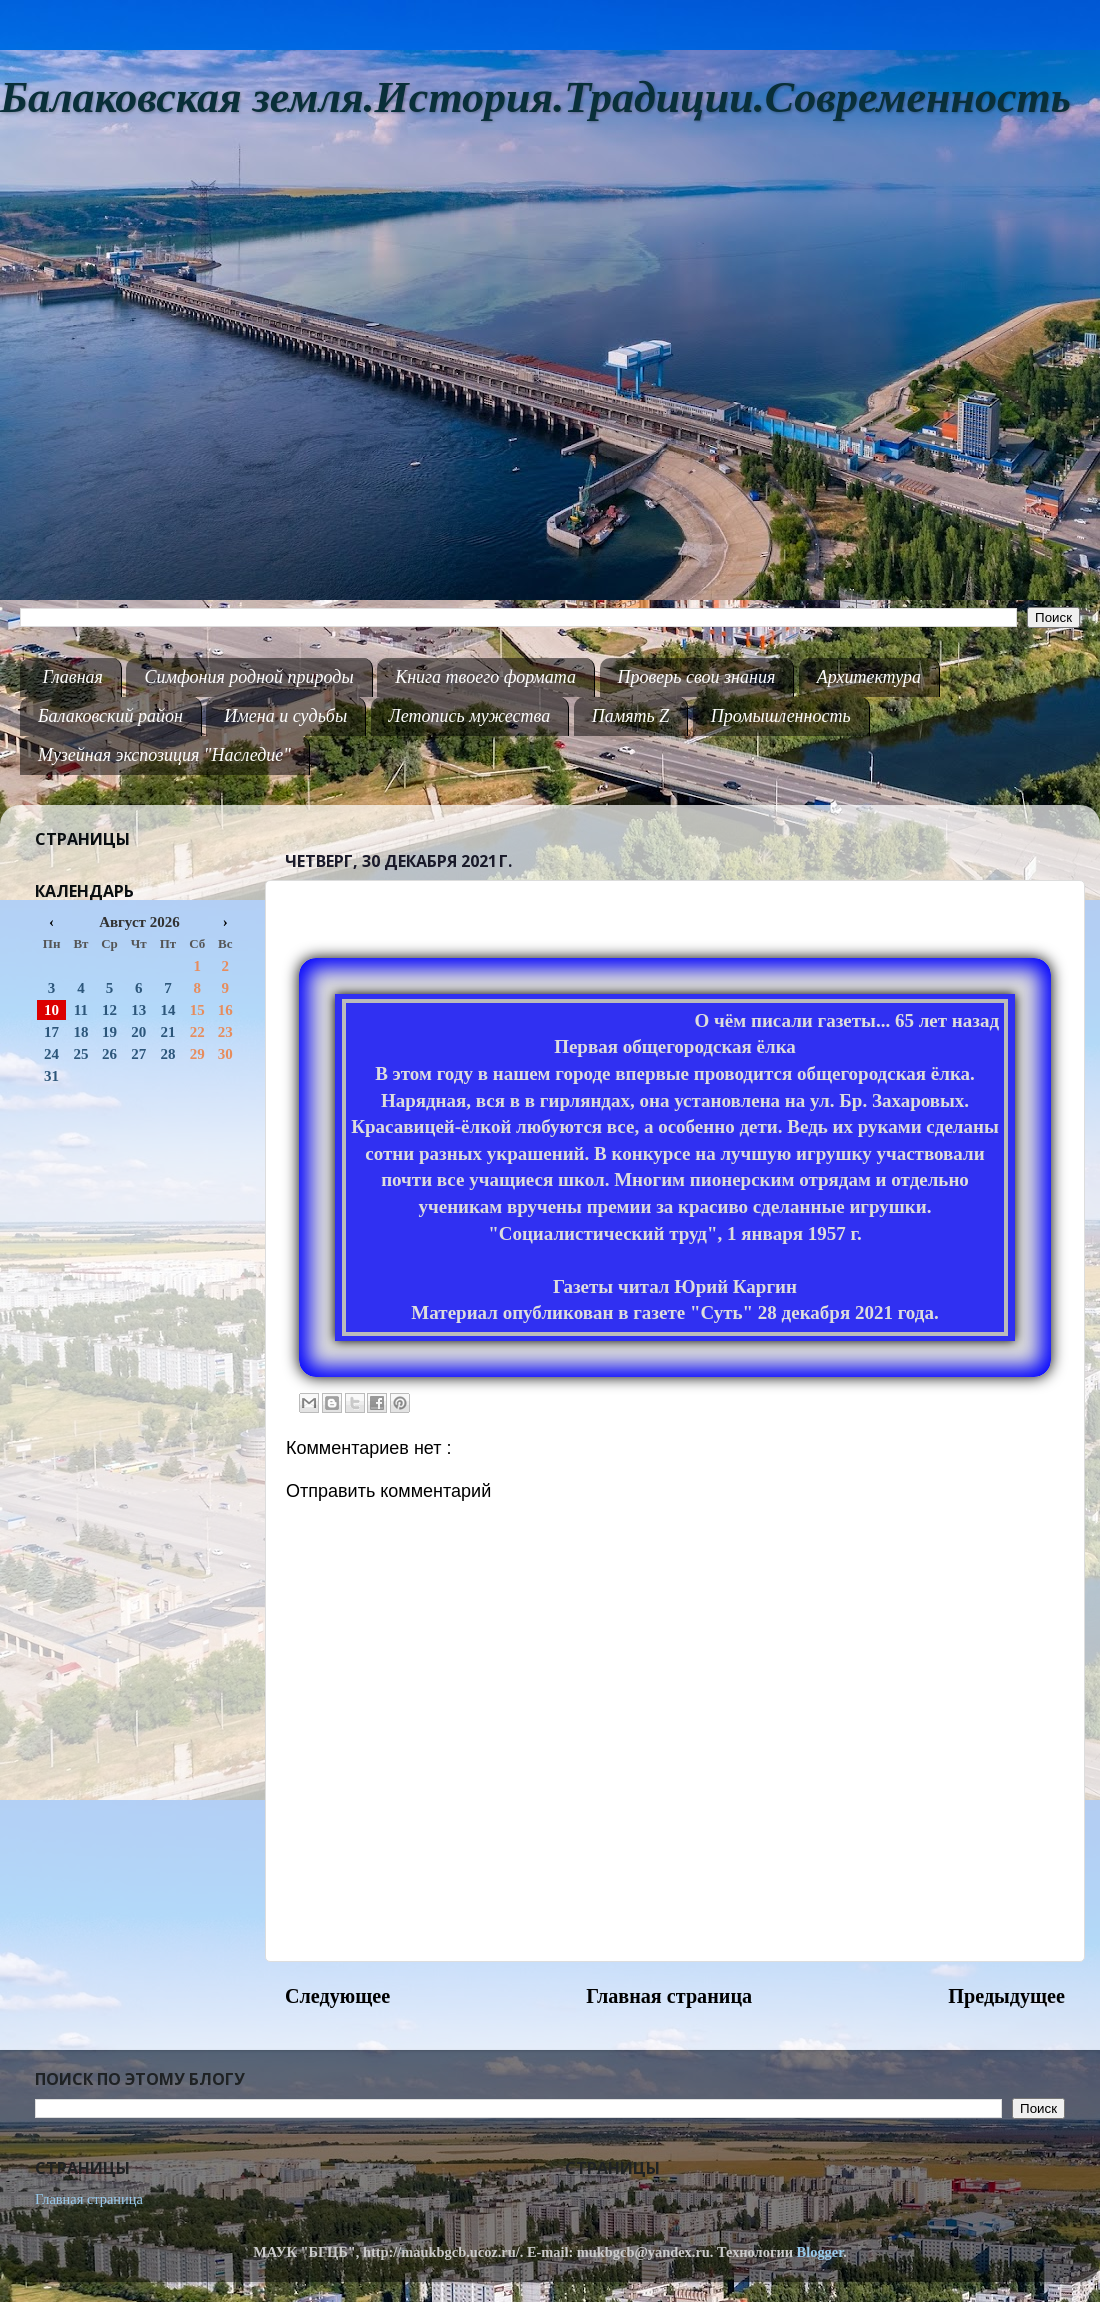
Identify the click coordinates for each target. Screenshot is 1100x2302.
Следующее (337, 1996)
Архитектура (869, 677)
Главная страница (669, 1996)
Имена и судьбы (285, 716)
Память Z (631, 716)
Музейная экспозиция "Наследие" (164, 755)
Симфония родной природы (248, 677)
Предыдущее (1006, 1996)
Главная (73, 677)
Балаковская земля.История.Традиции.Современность (535, 97)
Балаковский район (110, 716)
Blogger (820, 2252)
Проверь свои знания (697, 677)
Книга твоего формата (485, 677)
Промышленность (781, 716)
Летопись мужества (470, 716)
